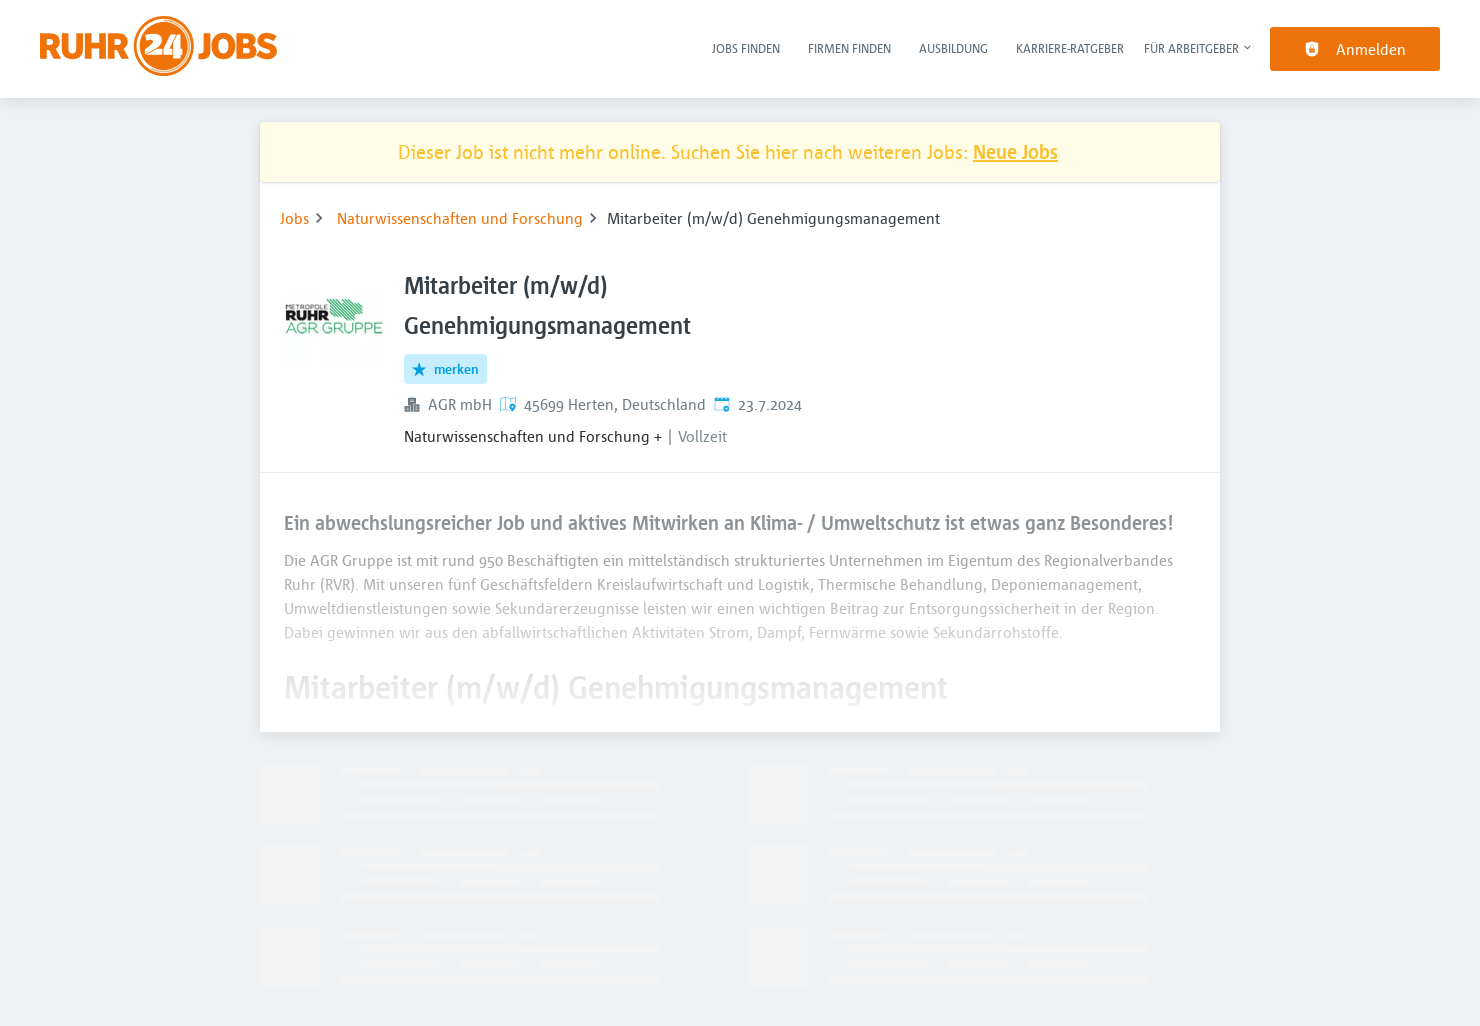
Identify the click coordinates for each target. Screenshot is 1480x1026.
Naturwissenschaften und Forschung (460, 218)
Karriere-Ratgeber (1070, 48)
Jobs (294, 218)
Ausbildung (953, 48)
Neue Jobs (1015, 151)
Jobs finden (746, 48)
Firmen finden (849, 48)
